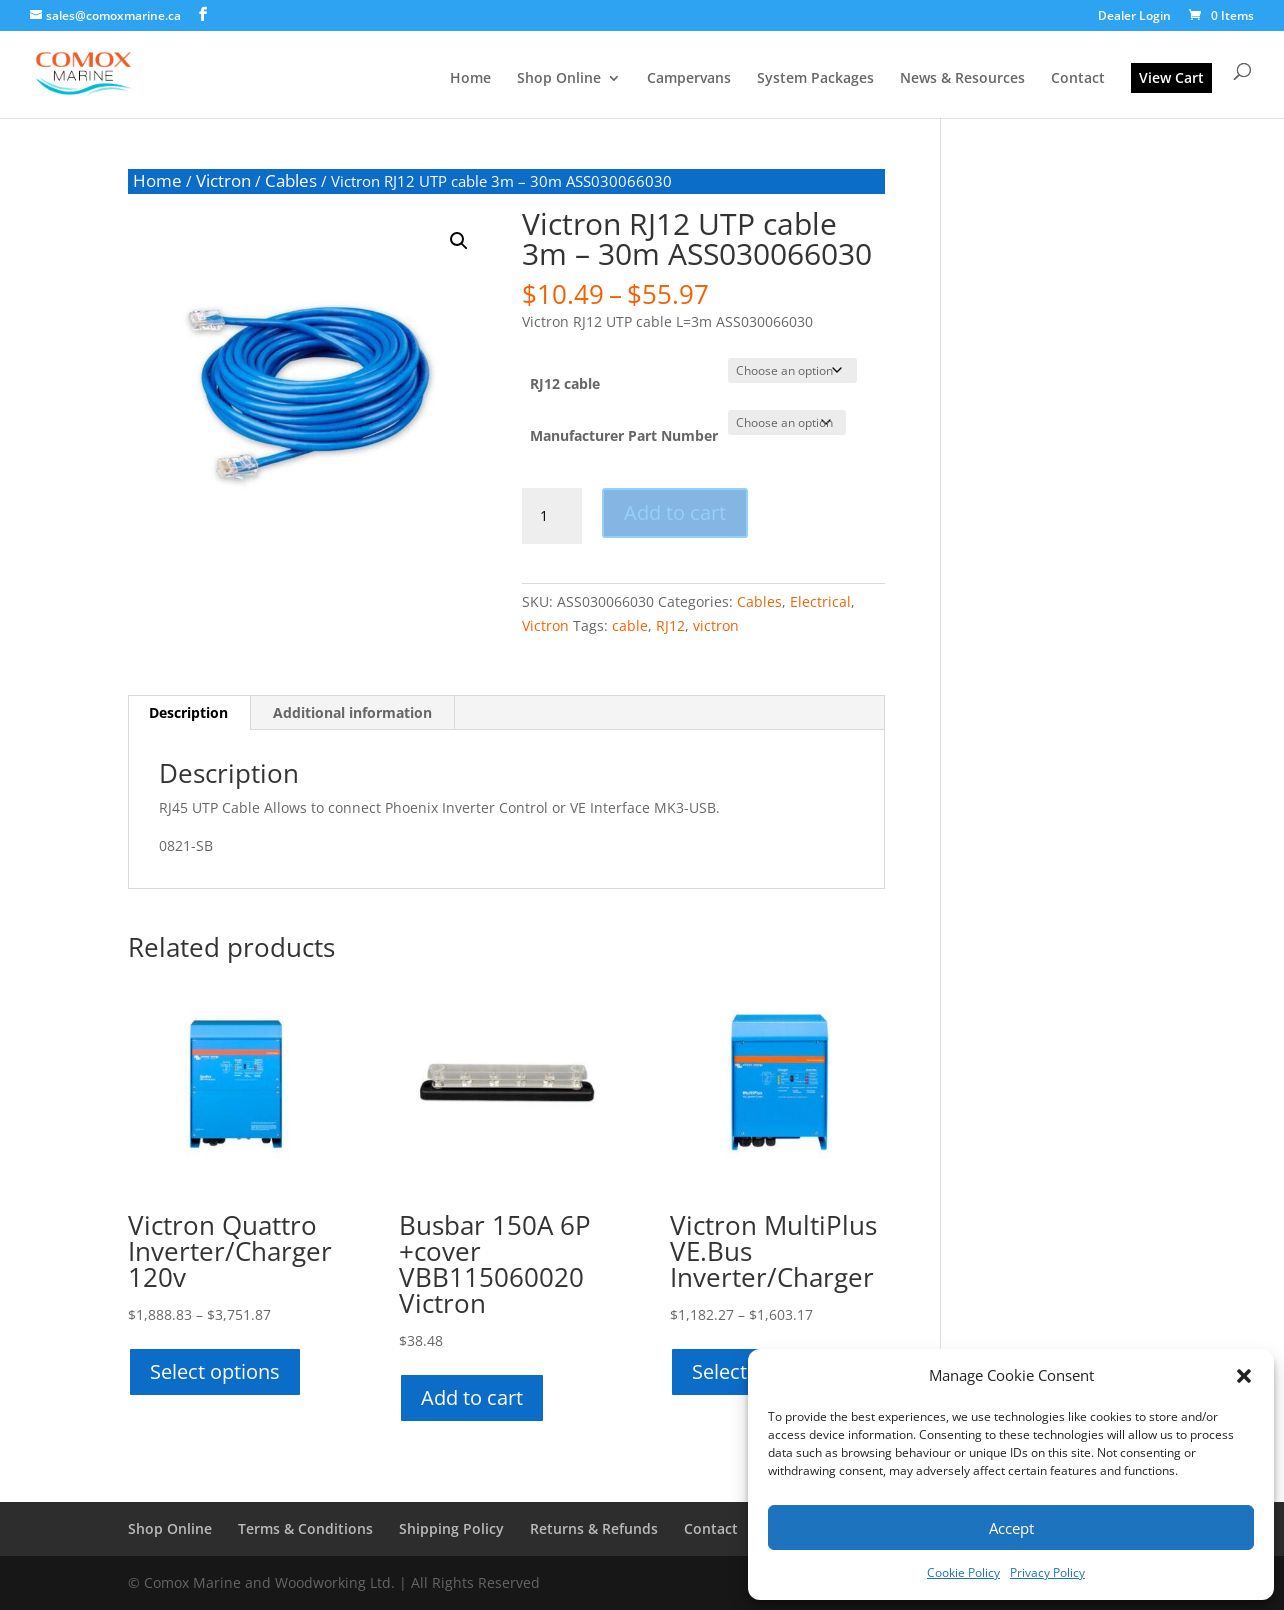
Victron (223, 180)
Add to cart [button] (472, 1397)
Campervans (689, 79)
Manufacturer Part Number (624, 435)
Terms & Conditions (305, 1528)
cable (630, 625)
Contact (1078, 79)
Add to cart (675, 512)
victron (716, 625)
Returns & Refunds (594, 1528)
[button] (1244, 1376)
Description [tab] (188, 712)
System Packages (815, 79)
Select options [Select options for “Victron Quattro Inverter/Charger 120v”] (215, 1371)
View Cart (1171, 77)
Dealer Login (1134, 17)
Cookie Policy (963, 1572)
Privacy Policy (1047, 1572)
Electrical (820, 601)
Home (470, 79)
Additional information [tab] (352, 712)
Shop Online (559, 79)
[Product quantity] (552, 516)
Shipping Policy (451, 1528)
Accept (1011, 1528)
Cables (291, 180)
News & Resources (962, 79)
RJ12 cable (565, 383)
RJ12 (670, 625)
